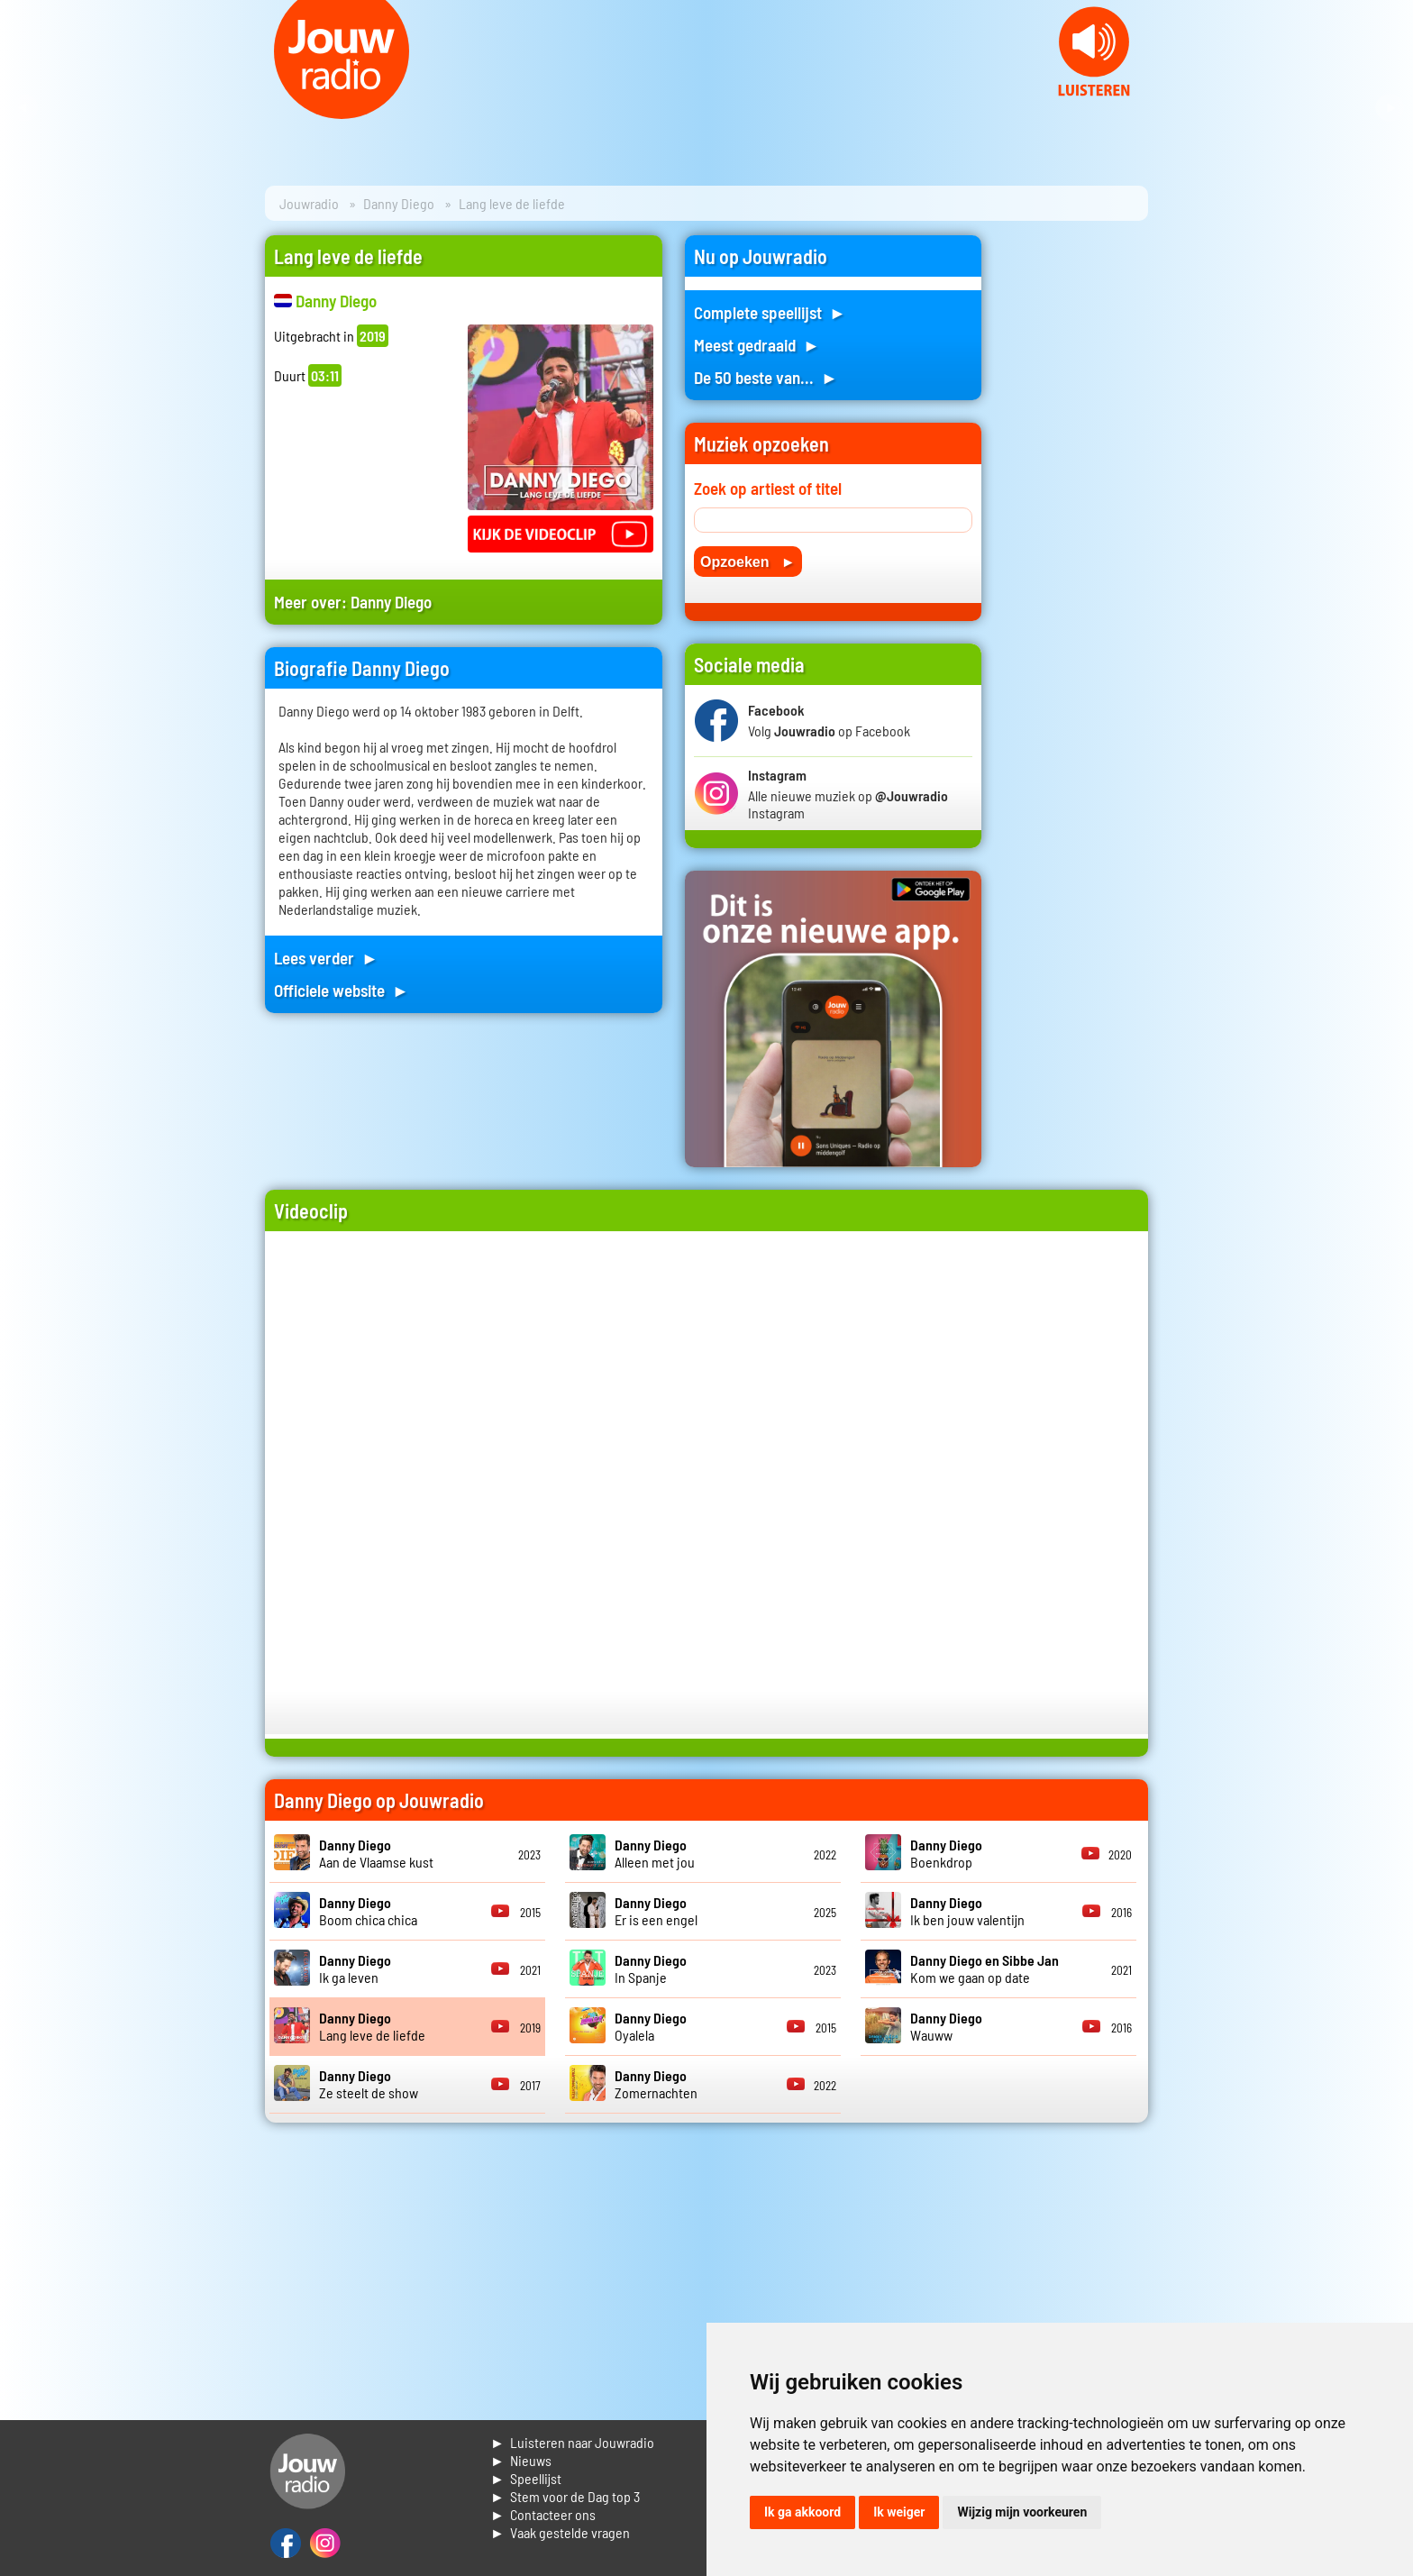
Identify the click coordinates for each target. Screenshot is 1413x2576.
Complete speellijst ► (770, 312)
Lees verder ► (326, 957)
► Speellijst (525, 2478)
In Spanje (651, 1968)
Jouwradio (309, 203)
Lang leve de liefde (372, 2026)
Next (1389, 108)
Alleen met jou (655, 1853)
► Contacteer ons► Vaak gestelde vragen (560, 2523)
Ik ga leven (355, 1968)
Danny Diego (398, 203)
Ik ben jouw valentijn (967, 1911)
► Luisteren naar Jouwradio (572, 2442)
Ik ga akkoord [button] (802, 2512)
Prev (23, 108)
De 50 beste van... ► (766, 377)
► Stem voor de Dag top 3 (565, 2496)
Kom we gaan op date (984, 1968)
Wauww (946, 2026)
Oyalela (651, 2026)
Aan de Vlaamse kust (376, 1853)
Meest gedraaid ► (757, 344)
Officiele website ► (341, 990)
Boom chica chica (368, 1911)
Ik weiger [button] (899, 2512)
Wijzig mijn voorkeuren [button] (1022, 2512)
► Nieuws (521, 2460)
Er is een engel (656, 1911)
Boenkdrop (946, 1853)
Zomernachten (656, 2084)
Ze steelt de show (368, 2084)
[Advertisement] (1076, 505)
